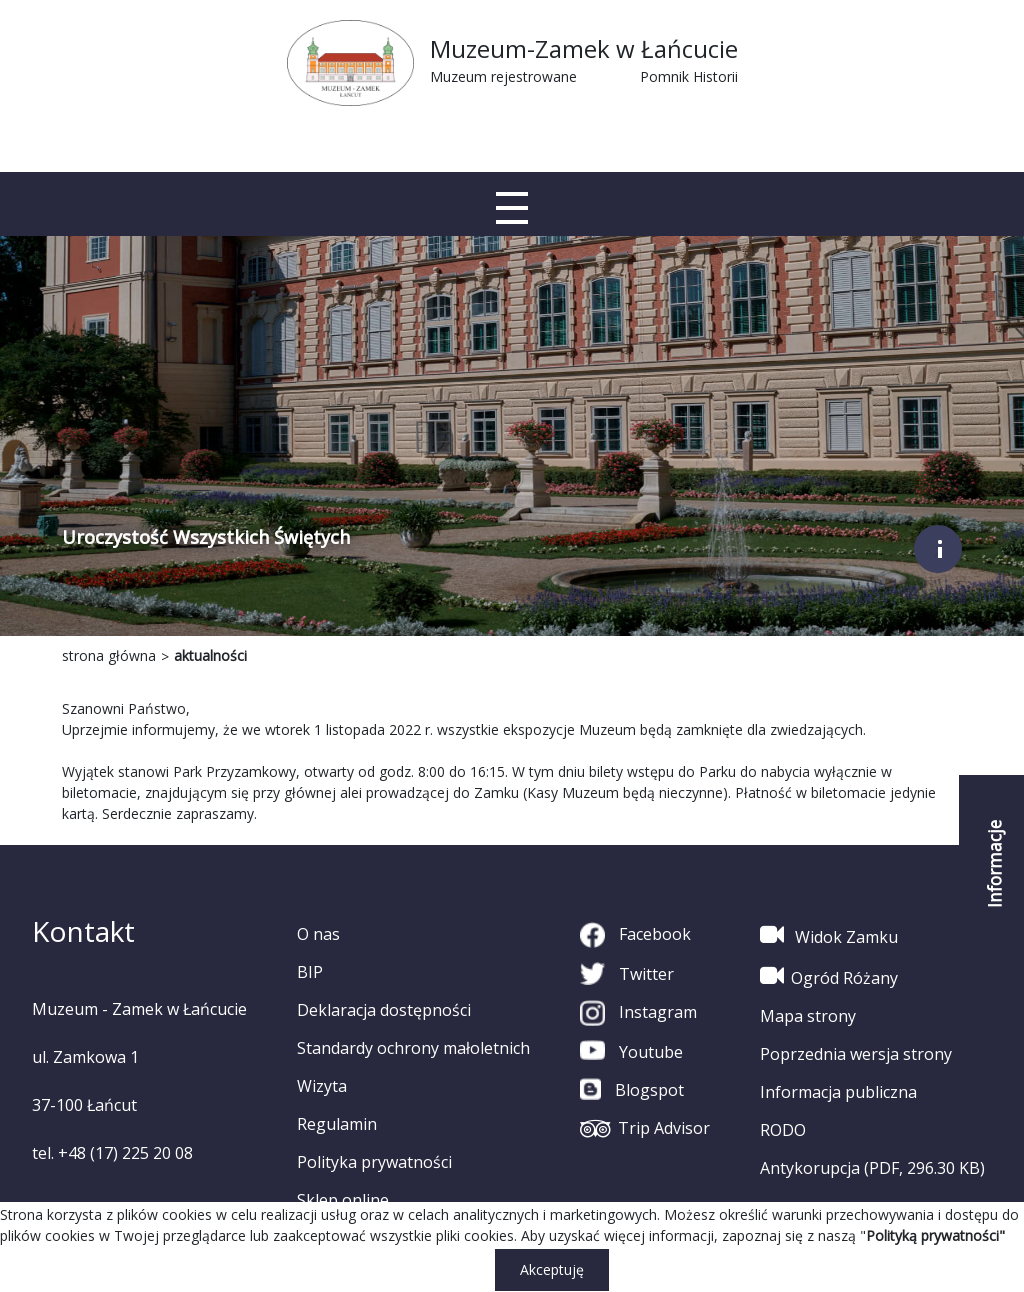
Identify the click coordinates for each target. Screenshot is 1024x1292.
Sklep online (343, 1200)
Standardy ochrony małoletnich (413, 1048)
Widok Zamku (829, 935)
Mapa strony (808, 1016)
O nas (318, 934)
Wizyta (322, 1086)
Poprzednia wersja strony (856, 1054)
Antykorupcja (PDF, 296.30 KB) (872, 1168)
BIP (310, 972)
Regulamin (337, 1124)
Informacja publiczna (838, 1092)
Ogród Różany (829, 976)
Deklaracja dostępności (384, 1010)
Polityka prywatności (374, 1162)
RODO (783, 1130)
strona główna (109, 655)
